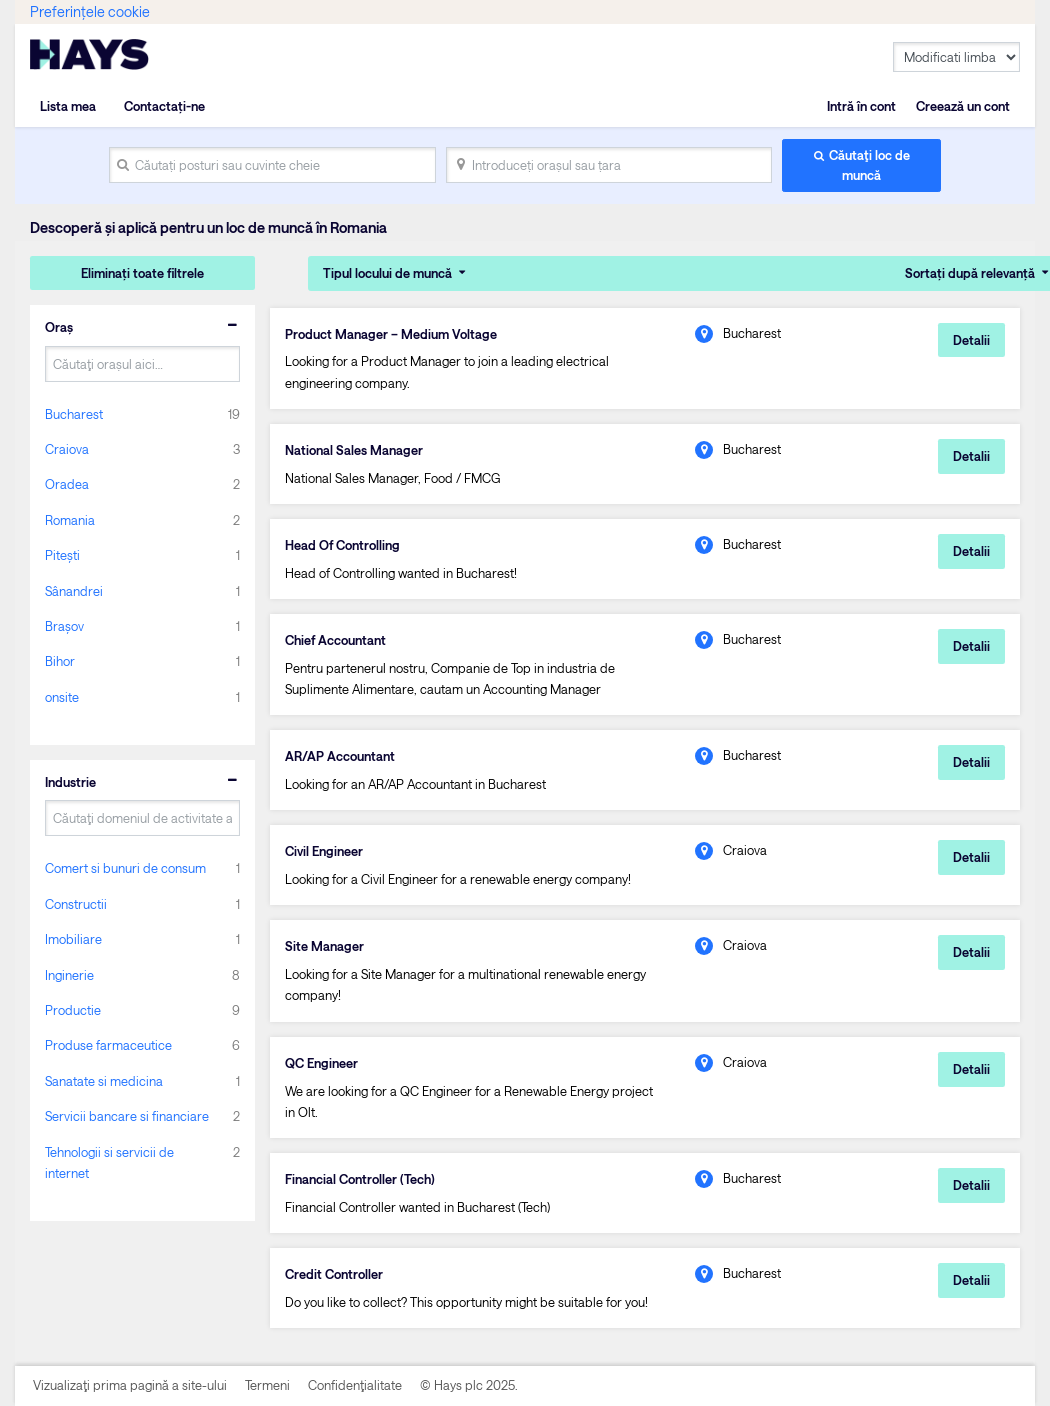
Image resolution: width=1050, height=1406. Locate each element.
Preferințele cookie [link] (90, 11)
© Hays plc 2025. (469, 1385)
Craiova (67, 449)
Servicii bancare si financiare (127, 1116)
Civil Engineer (324, 851)
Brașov (64, 626)
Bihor (60, 661)
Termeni (267, 1385)
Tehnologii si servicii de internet (109, 1162)
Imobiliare (73, 939)
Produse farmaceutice (108, 1045)
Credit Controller (334, 1274)
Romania (70, 520)
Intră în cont (861, 106)
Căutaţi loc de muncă (869, 164)
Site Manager (324, 946)
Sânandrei (74, 591)
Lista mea (68, 106)
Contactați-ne (164, 106)
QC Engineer (321, 1063)
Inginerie (69, 975)
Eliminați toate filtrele (142, 273)
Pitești (62, 555)
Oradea (67, 484)
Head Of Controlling (342, 545)
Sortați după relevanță (970, 273)
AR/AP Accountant (340, 756)
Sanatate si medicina (104, 1081)
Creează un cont (963, 106)
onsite (62, 697)
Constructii (76, 904)
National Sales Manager (354, 450)
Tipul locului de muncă (387, 273)
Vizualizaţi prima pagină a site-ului (130, 1385)
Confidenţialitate (355, 1385)
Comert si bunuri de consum (125, 868)
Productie (73, 1010)
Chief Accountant (335, 640)
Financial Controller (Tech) (360, 1179)
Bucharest (74, 414)
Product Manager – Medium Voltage (391, 334)
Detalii (971, 340)
